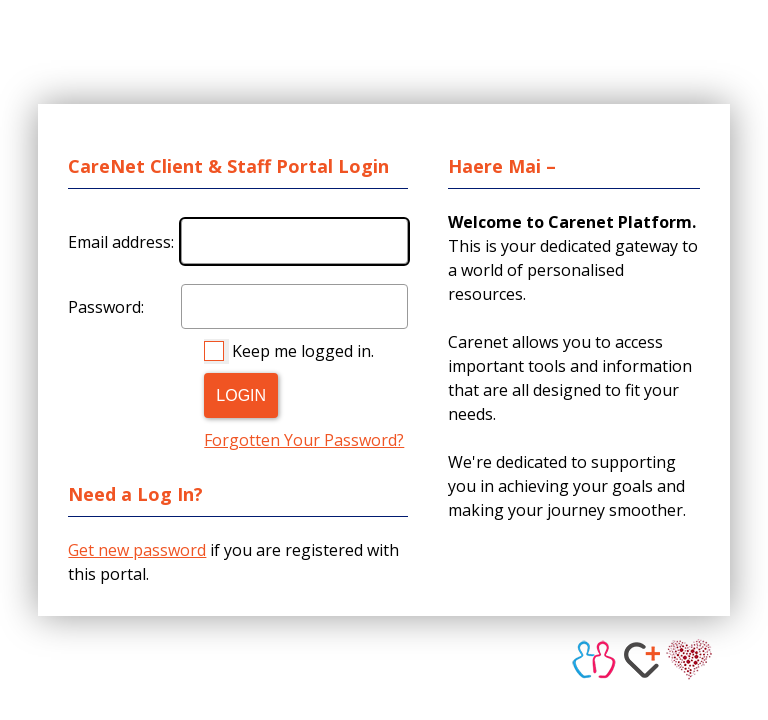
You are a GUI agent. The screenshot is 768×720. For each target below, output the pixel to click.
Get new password (137, 550)
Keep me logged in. (303, 351)
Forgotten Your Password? (304, 440)
